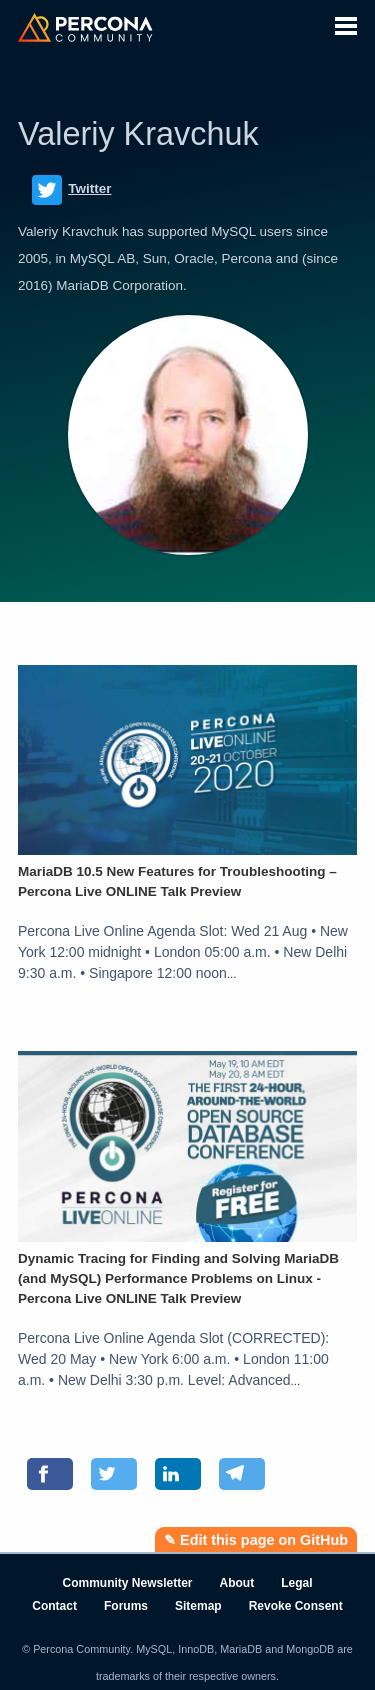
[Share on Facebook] (50, 1474)
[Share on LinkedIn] (178, 1474)
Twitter (72, 190)
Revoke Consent (296, 1606)
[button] (346, 23)
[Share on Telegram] (242, 1474)
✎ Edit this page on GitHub (256, 1540)
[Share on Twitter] (114, 1474)
